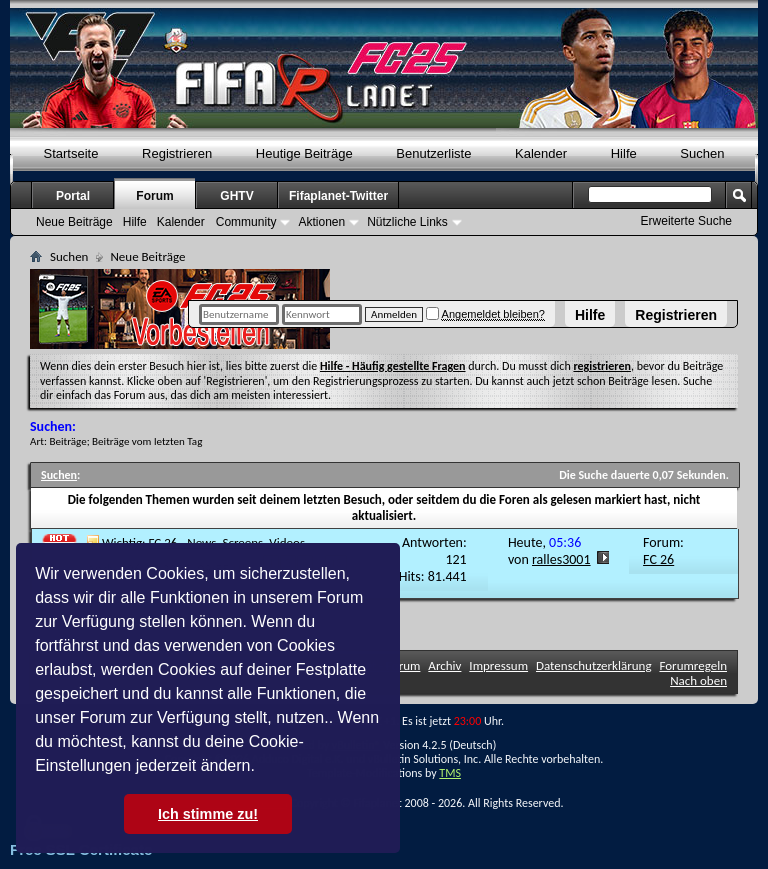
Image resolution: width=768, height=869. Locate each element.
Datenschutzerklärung (594, 665)
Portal (73, 196)
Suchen (702, 153)
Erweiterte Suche (686, 221)
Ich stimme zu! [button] (208, 814)
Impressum (498, 665)
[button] (262, 768)
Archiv (444, 665)
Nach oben (698, 680)
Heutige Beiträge (304, 153)
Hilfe (590, 315)
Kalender (541, 153)
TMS (450, 773)
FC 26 (658, 559)
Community (246, 222)
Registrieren (676, 315)
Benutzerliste (433, 153)
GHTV (236, 196)
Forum (154, 196)
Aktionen (321, 222)
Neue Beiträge (74, 222)
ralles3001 (561, 559)
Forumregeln (693, 665)
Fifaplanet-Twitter (338, 196)
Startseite (71, 153)
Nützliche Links (407, 222)
